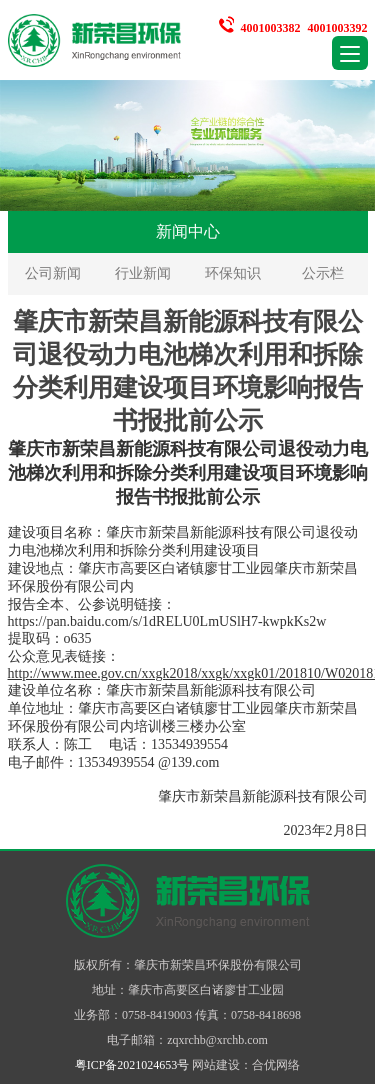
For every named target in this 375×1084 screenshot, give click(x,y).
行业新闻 (143, 273)
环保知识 (233, 273)
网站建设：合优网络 (246, 1065)
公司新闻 (53, 273)
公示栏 (323, 273)
